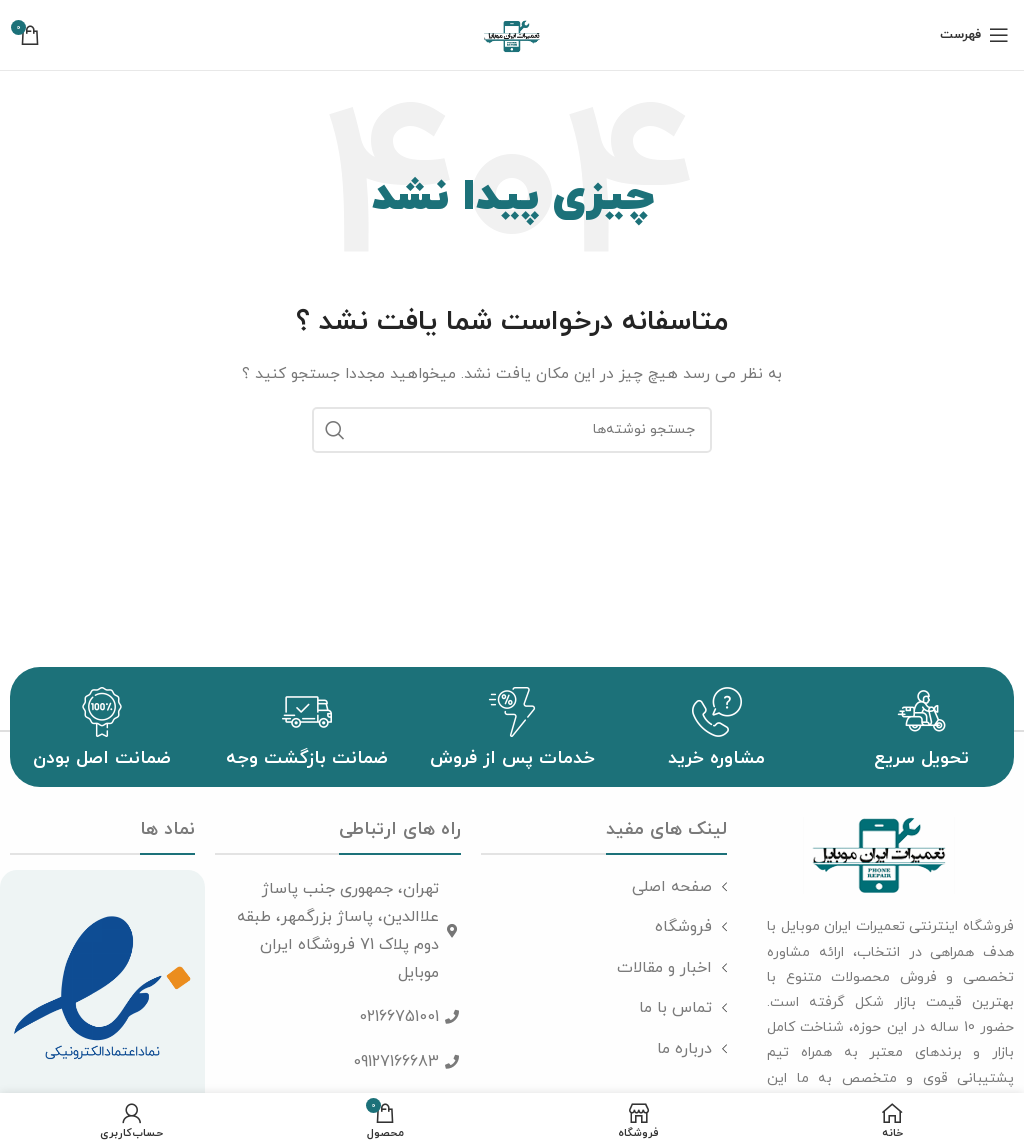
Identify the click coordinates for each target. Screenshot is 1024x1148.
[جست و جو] (512, 430)
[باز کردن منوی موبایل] (974, 35)
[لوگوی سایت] (512, 33)
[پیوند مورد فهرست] (604, 888)
